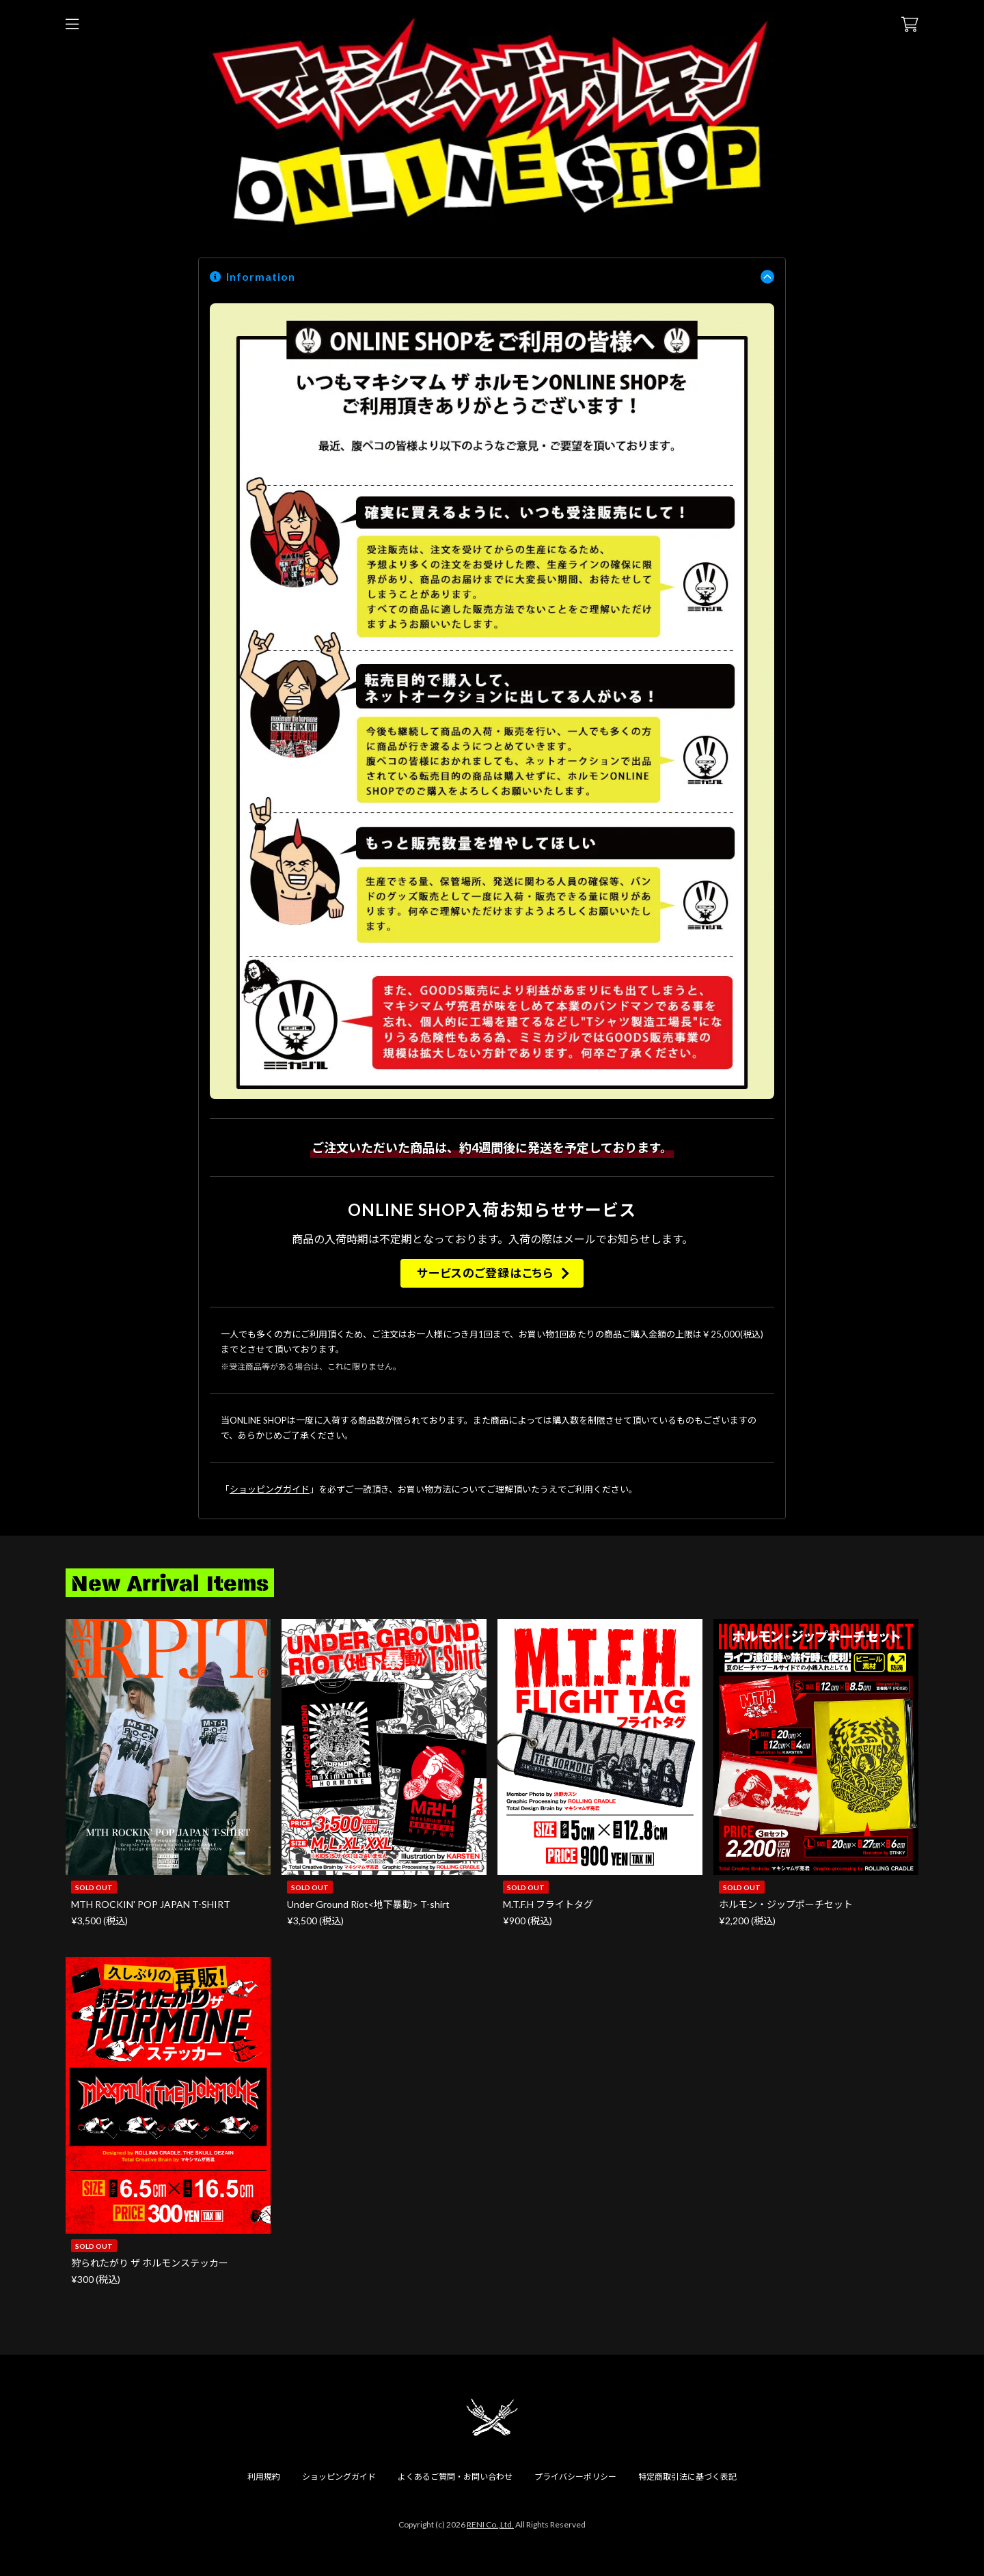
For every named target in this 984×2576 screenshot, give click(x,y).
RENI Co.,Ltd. (490, 2524)
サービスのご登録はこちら (485, 1273)
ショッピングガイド (270, 1489)
